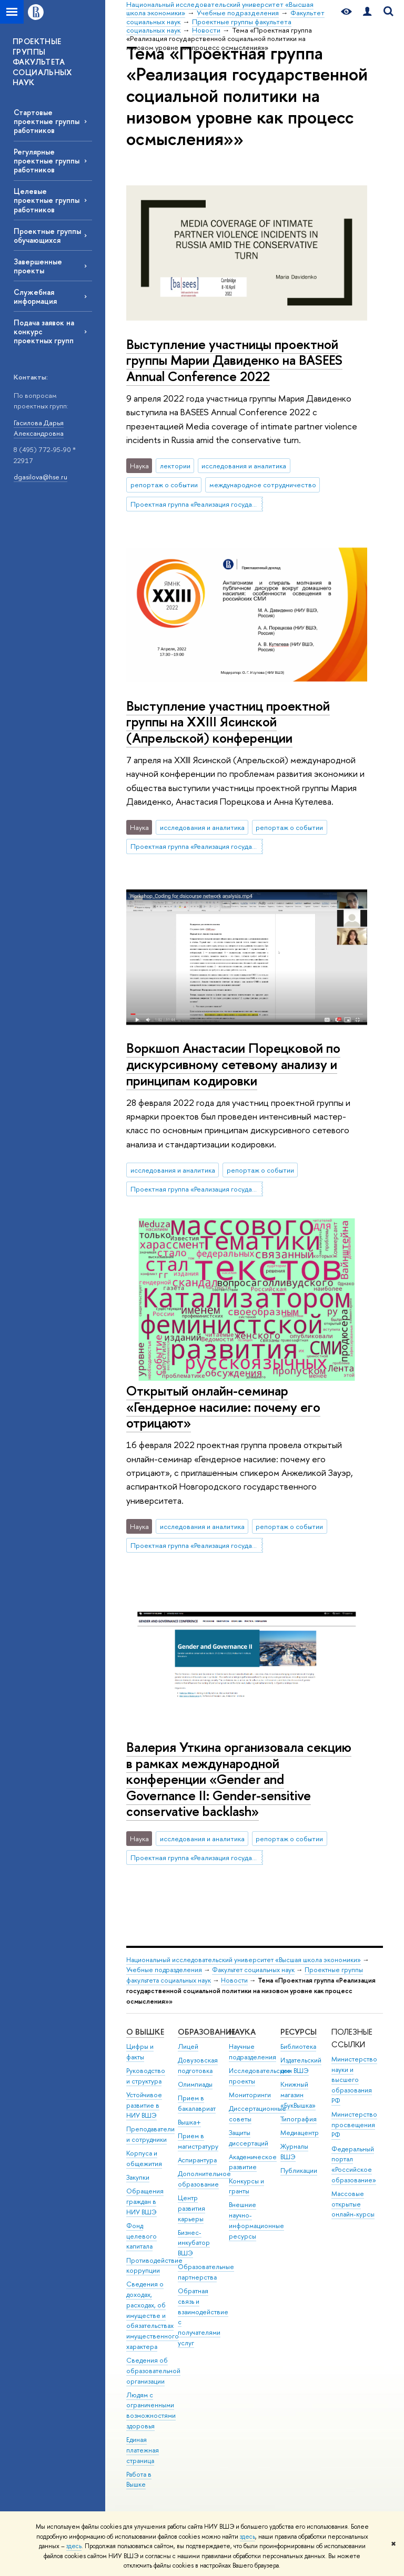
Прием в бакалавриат (197, 2103)
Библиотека (298, 2046)
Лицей (188, 2046)
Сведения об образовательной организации (153, 2371)
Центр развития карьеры (191, 2208)
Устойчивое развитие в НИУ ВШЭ (144, 2105)
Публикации (298, 2170)
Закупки (137, 2177)
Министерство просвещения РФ (354, 2125)
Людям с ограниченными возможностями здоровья (151, 2410)
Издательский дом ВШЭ (300, 2065)
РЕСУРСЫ (298, 2031)
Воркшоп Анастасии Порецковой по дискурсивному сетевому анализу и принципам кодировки (233, 1064)
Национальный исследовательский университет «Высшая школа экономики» (243, 1959)
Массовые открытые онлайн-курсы (353, 2204)
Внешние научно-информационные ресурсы (256, 2220)
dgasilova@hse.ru (40, 476)
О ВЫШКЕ (145, 2031)
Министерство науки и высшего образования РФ (354, 2080)
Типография (298, 2119)
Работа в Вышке (139, 2479)
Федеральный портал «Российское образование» (353, 2164)
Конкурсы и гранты (246, 2186)
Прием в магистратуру (198, 2141)
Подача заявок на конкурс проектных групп (44, 331)
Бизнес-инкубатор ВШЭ (194, 2243)
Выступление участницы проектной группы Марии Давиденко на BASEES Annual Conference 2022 (234, 360)
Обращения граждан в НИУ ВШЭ (145, 2201)
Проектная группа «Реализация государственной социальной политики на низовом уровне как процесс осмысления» (196, 504)
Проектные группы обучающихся (47, 235)
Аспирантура (197, 2160)
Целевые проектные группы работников (46, 200)
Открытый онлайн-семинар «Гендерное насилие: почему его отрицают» (223, 1406)
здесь (247, 2536)
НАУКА (242, 2031)
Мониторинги (250, 2094)
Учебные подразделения (164, 1969)
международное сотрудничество (262, 484)
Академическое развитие (253, 2162)
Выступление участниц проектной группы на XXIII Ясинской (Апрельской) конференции (228, 721)
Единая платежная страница (142, 2450)
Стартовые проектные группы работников (46, 121)
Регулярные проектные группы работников (46, 161)
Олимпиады (195, 2084)
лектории (175, 465)
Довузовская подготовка (198, 2065)
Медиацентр (299, 2132)
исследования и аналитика (243, 465)
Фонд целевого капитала (141, 2236)
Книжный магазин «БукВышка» (298, 2095)
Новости (234, 1980)
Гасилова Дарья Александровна (39, 428)
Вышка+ (189, 2122)
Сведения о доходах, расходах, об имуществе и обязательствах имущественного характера (152, 2315)
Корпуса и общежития (144, 2158)
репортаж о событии (164, 484)
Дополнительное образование (204, 2179)
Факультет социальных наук (253, 1969)
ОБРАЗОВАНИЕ (206, 2031)
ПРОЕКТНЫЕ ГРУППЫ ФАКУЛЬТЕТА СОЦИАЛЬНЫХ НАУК (42, 62)
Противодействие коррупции (154, 2265)
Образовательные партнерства (206, 2272)
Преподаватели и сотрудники (150, 2134)
